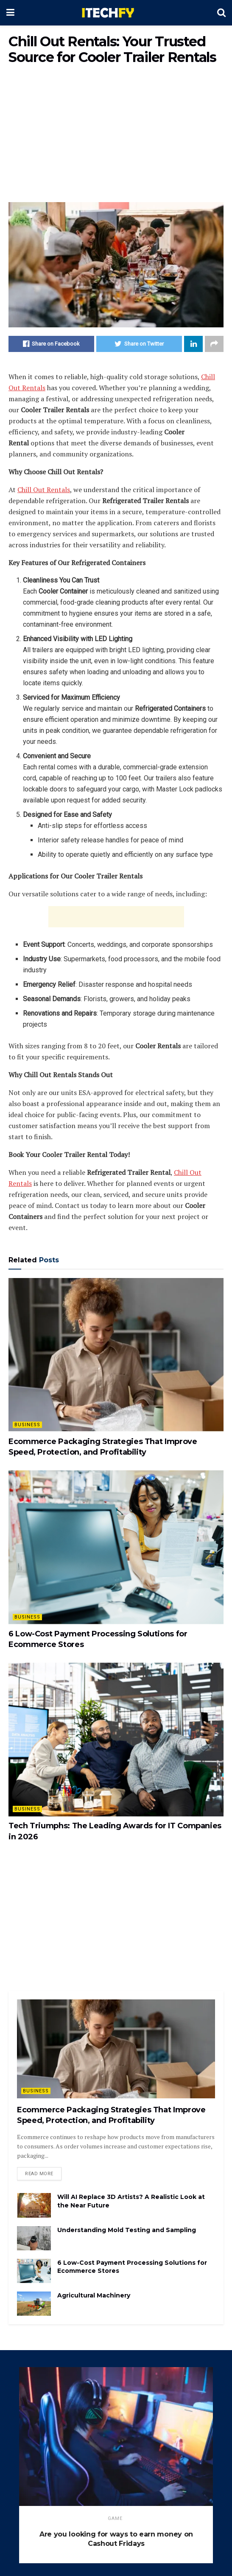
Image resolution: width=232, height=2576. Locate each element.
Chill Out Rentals (43, 489)
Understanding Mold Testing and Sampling (126, 2230)
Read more (39, 2173)
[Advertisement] (116, 134)
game (115, 2518)
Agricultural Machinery (93, 2295)
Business (27, 1424)
